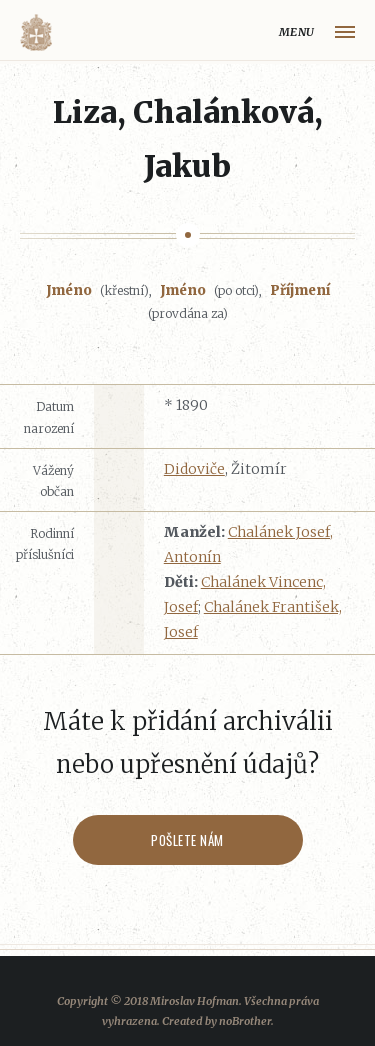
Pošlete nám (187, 840)
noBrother (245, 1021)
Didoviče (194, 469)
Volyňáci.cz (36, 32)
